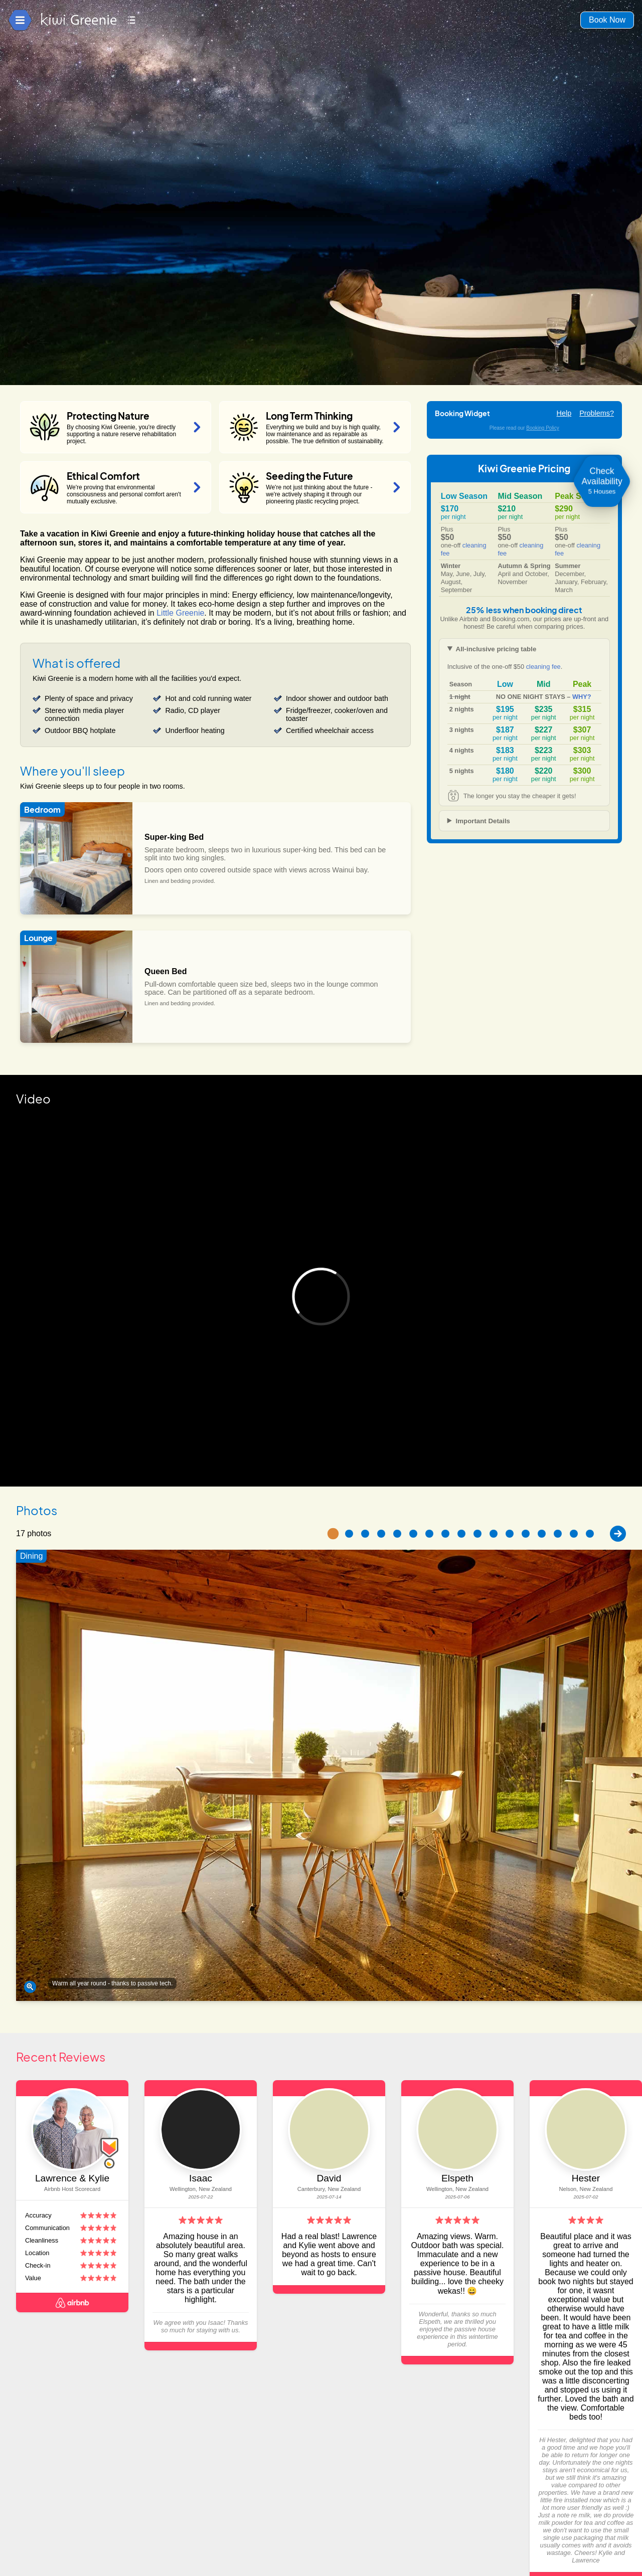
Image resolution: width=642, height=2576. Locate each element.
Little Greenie (180, 613)
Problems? (596, 413)
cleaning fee (543, 666)
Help (564, 413)
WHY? (581, 696)
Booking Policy (542, 428)
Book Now (607, 20)
